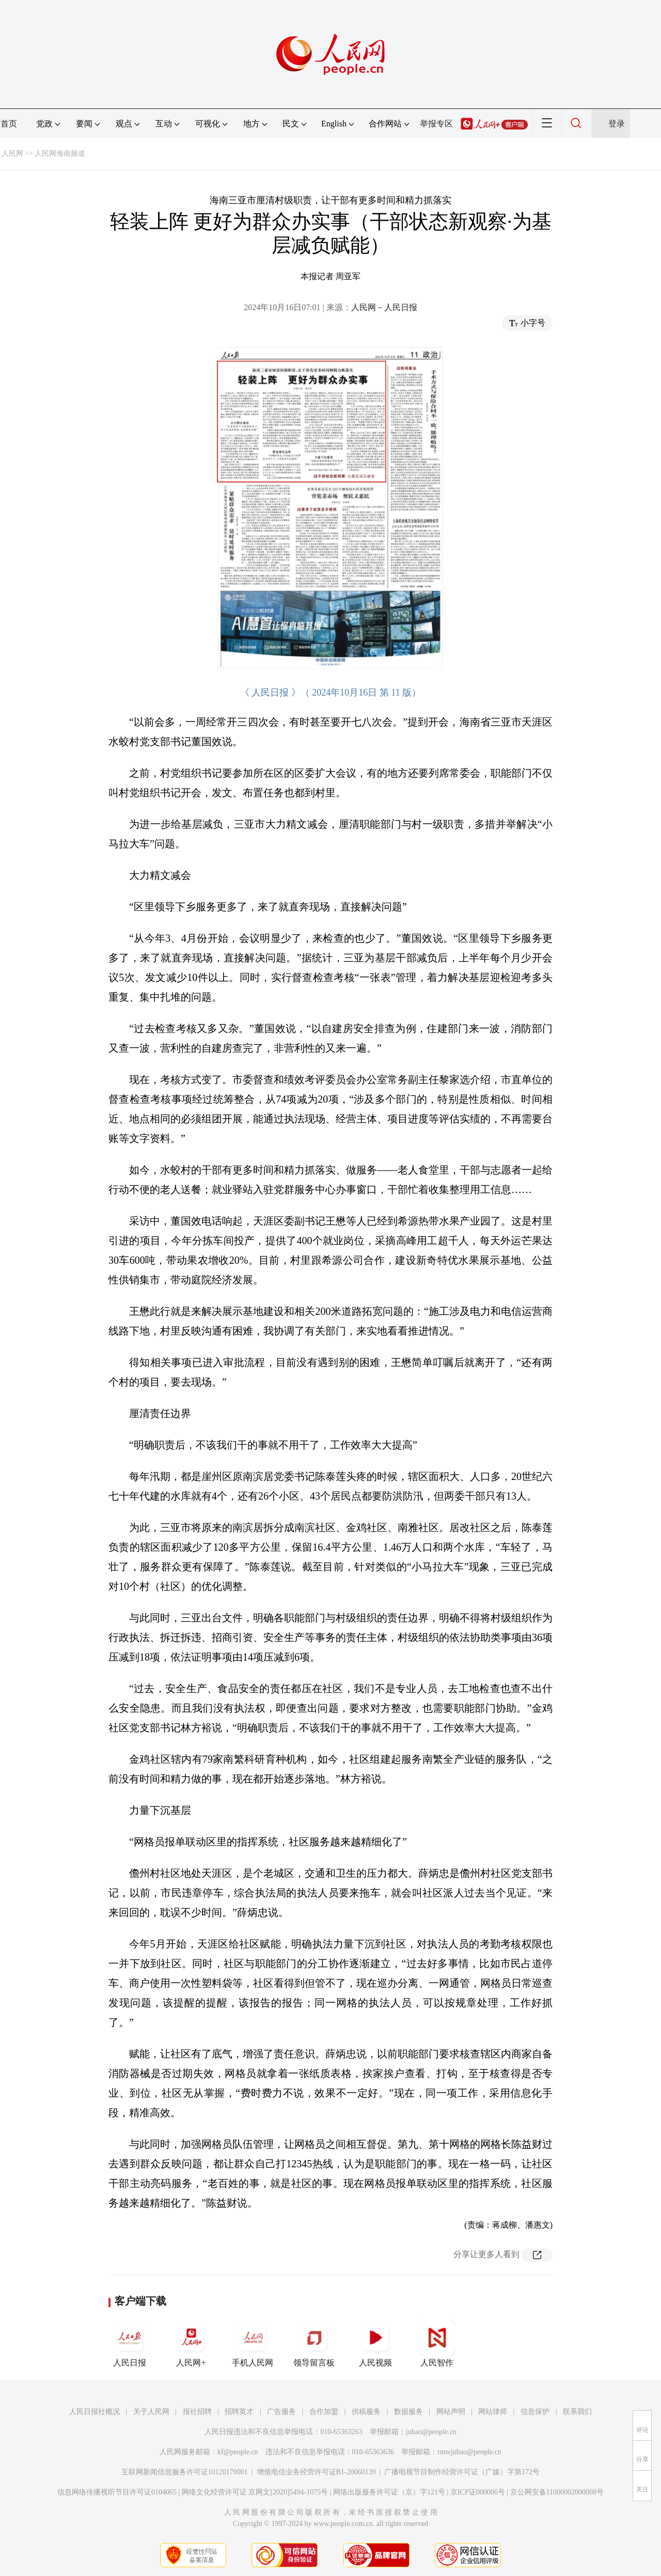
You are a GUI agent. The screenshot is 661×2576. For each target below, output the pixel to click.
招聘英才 (239, 2412)
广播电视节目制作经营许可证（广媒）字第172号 (462, 2472)
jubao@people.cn (431, 2432)
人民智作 (437, 2343)
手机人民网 (252, 2343)
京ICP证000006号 (477, 2492)
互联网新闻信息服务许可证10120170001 (184, 2472)
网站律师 (492, 2412)
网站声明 (450, 2412)
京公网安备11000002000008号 (557, 2492)
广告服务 (281, 2412)
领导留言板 (314, 2343)
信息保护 (535, 2412)
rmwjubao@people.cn (469, 2452)
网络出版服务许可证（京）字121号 (389, 2492)
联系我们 (577, 2412)
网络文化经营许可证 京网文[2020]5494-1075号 (255, 2492)
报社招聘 (197, 2412)
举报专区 (436, 123)
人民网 (12, 153)
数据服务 (408, 2412)
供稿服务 (366, 2412)
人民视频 (375, 2343)
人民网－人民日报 (384, 307)
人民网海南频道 (60, 153)
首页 (9, 123)
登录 (616, 123)
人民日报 (130, 2343)
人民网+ (191, 2343)
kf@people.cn (237, 2452)
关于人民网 (151, 2412)
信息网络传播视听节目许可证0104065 (117, 2492)
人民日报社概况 (94, 2412)
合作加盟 (323, 2412)
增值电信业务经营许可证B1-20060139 (316, 2472)
